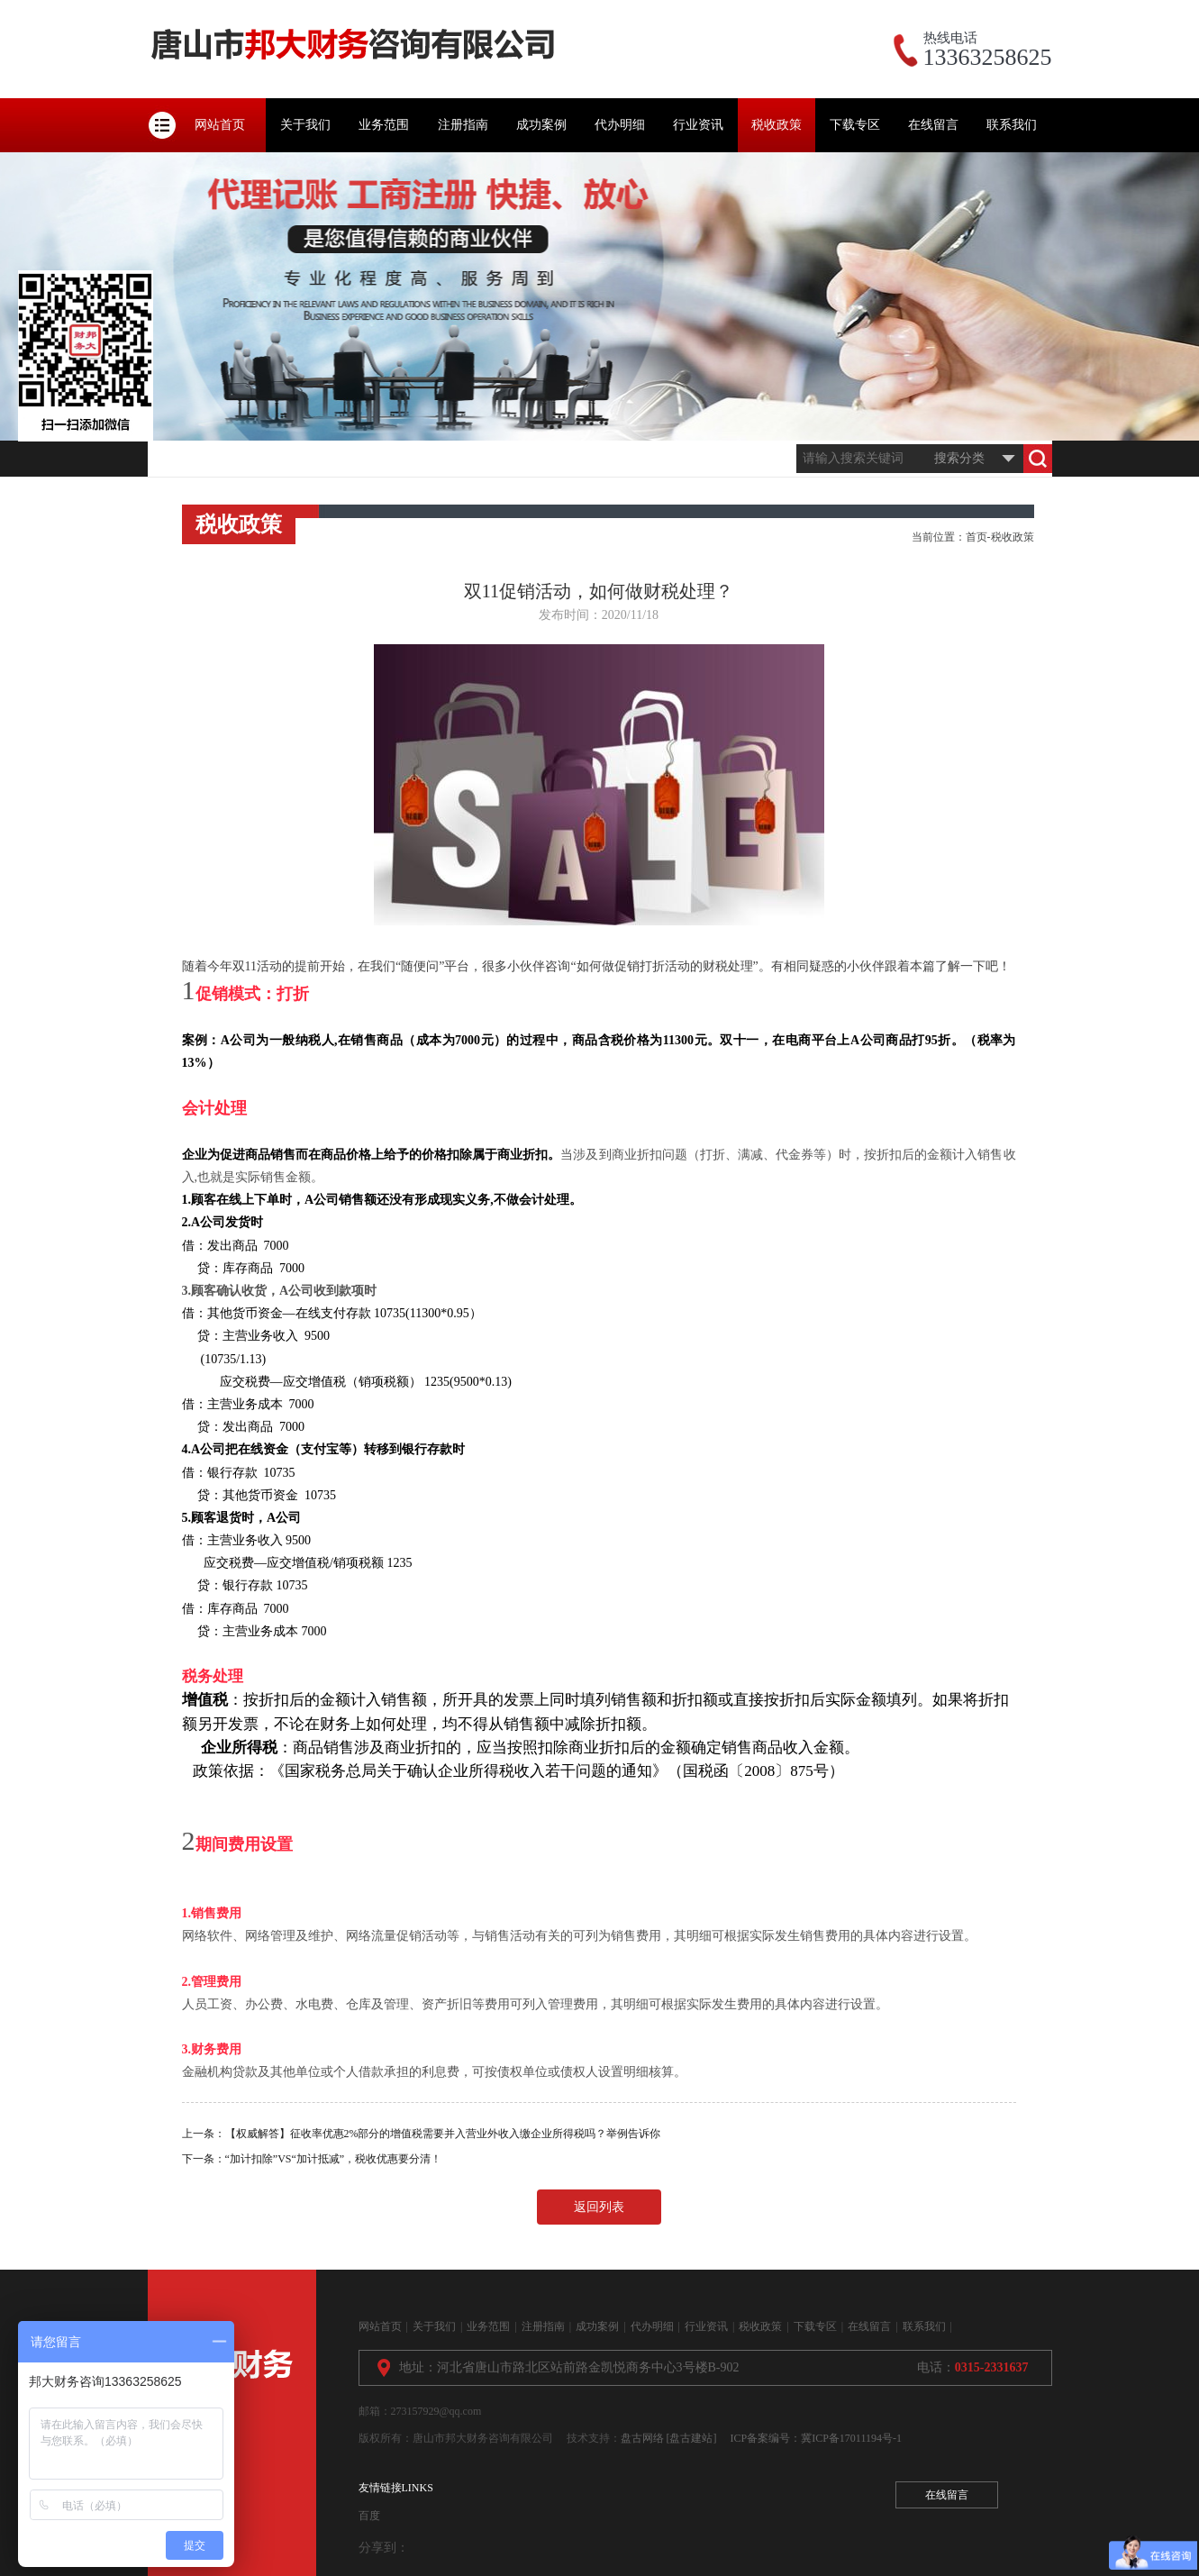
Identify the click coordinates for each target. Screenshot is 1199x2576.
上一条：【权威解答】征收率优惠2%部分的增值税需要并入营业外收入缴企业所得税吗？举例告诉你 (421, 2133)
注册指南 (463, 125)
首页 (976, 537)
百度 (369, 2515)
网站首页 (220, 125)
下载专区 (855, 125)
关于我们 (305, 125)
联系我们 (1011, 125)
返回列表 (599, 2207)
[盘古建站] (692, 2438)
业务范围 (384, 125)
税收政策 (776, 125)
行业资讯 (698, 125)
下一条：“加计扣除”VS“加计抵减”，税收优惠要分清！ (312, 2159)
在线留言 (933, 125)
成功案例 (541, 125)
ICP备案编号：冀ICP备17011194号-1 (816, 2438)
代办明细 (620, 125)
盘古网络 (642, 2438)
